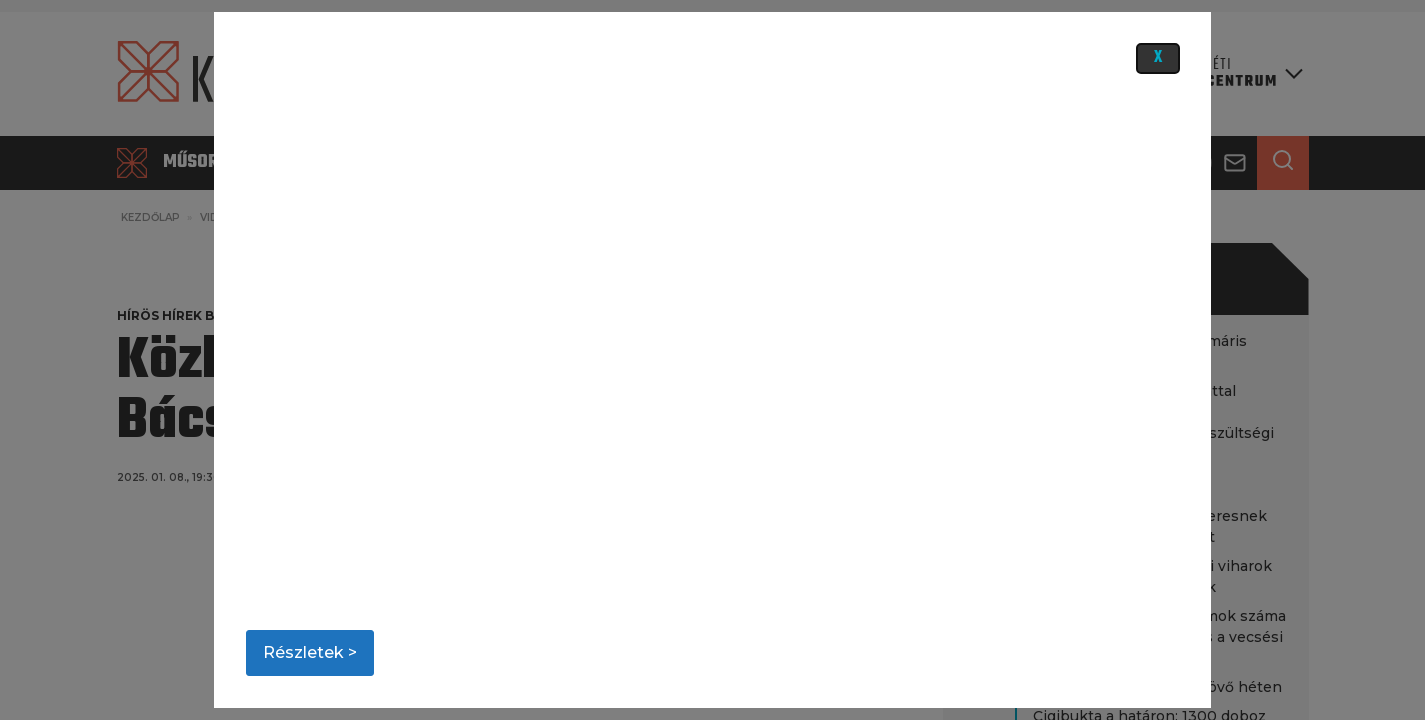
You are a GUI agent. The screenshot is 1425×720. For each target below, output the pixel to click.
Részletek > (310, 652)
